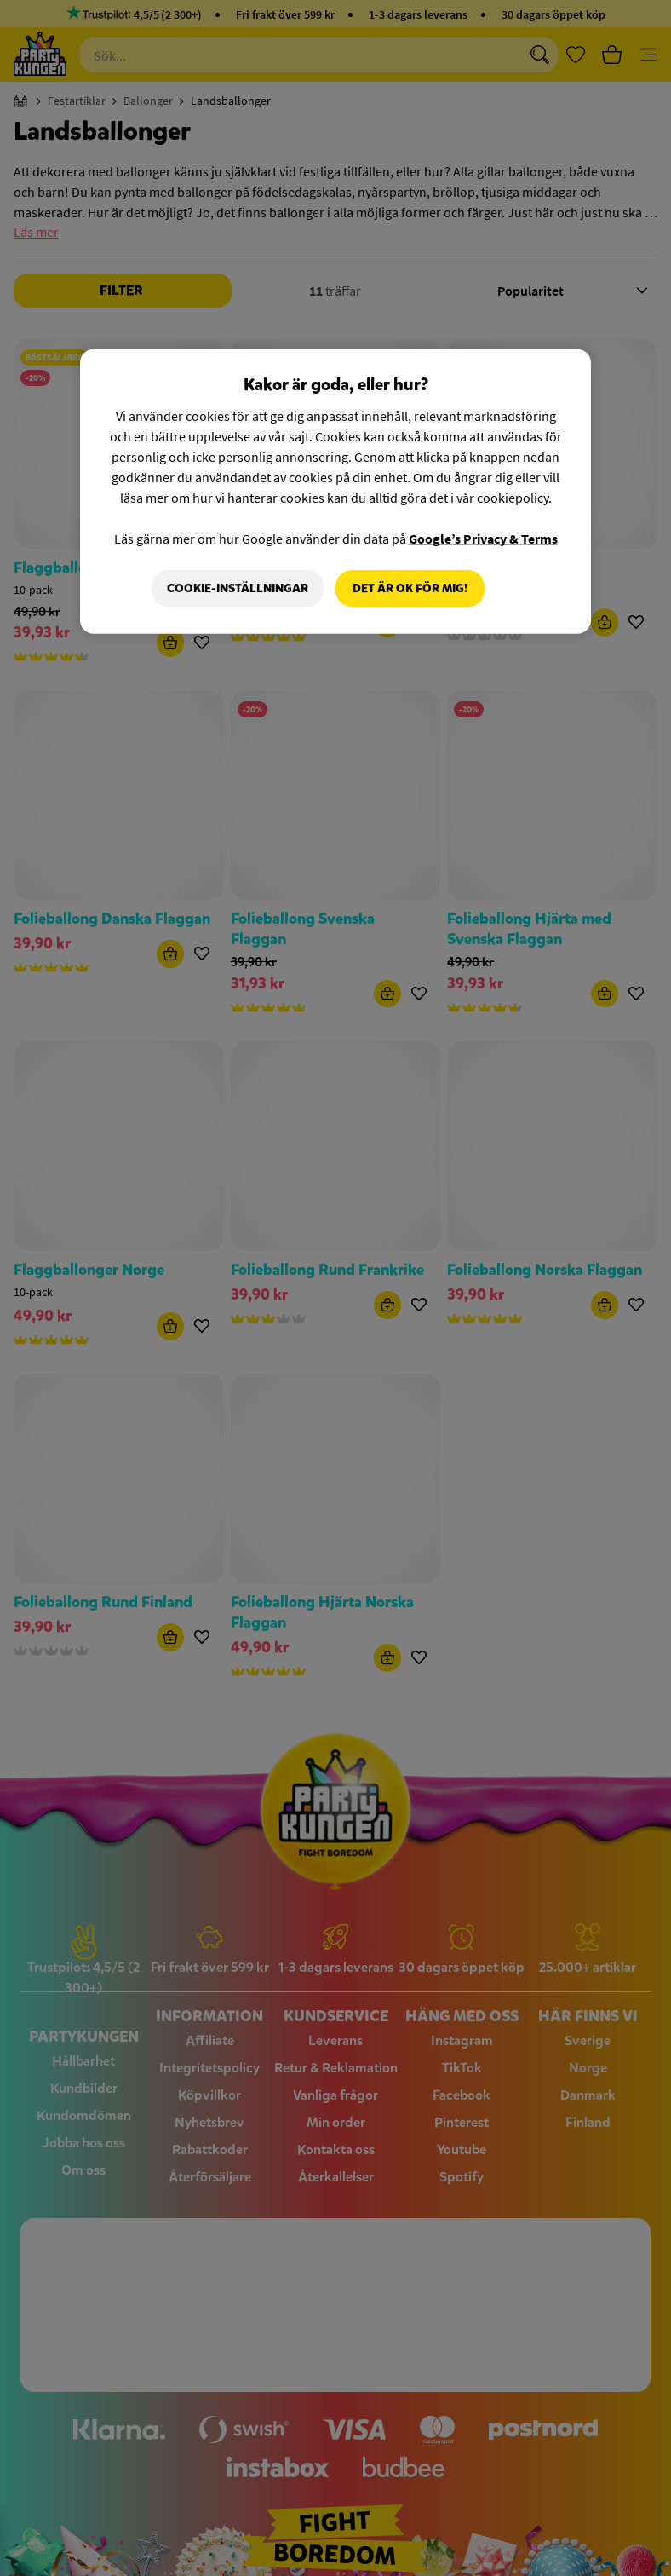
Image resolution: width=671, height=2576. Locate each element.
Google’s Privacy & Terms (483, 538)
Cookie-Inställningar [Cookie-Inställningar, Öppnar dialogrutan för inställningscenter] (237, 588)
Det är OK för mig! (410, 588)
